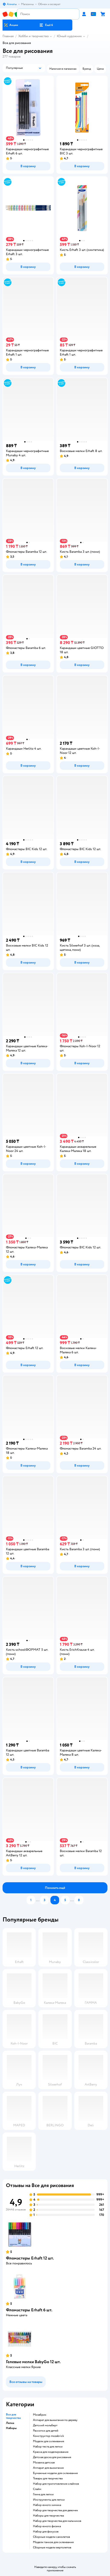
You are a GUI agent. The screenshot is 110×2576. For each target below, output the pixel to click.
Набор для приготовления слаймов (56, 2484)
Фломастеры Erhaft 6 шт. (29, 2310)
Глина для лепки (43, 2494)
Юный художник (69, 36)
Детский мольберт (45, 2425)
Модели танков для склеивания (53, 2542)
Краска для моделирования (50, 2452)
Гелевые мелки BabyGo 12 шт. (33, 2361)
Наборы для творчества (48, 2515)
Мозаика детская (44, 2462)
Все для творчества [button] (13, 2416)
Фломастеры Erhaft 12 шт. (30, 2258)
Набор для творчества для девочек (55, 2510)
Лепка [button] (10, 2423)
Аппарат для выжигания (48, 2468)
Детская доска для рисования (52, 2457)
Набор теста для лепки (48, 2446)
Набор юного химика (47, 2505)
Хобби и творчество (33, 36)
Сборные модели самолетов (51, 2537)
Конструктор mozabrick (48, 2436)
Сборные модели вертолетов (52, 2547)
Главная (8, 36)
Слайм (37, 2489)
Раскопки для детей (45, 2430)
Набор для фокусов (46, 2531)
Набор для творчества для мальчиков (57, 2521)
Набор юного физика (47, 2526)
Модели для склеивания (48, 2441)
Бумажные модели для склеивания (55, 2473)
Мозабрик (39, 2414)
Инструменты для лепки (49, 2499)
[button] (46, 25)
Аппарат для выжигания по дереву (55, 2420)
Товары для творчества (48, 2478)
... (37, 1900)
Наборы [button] (11, 2428)
